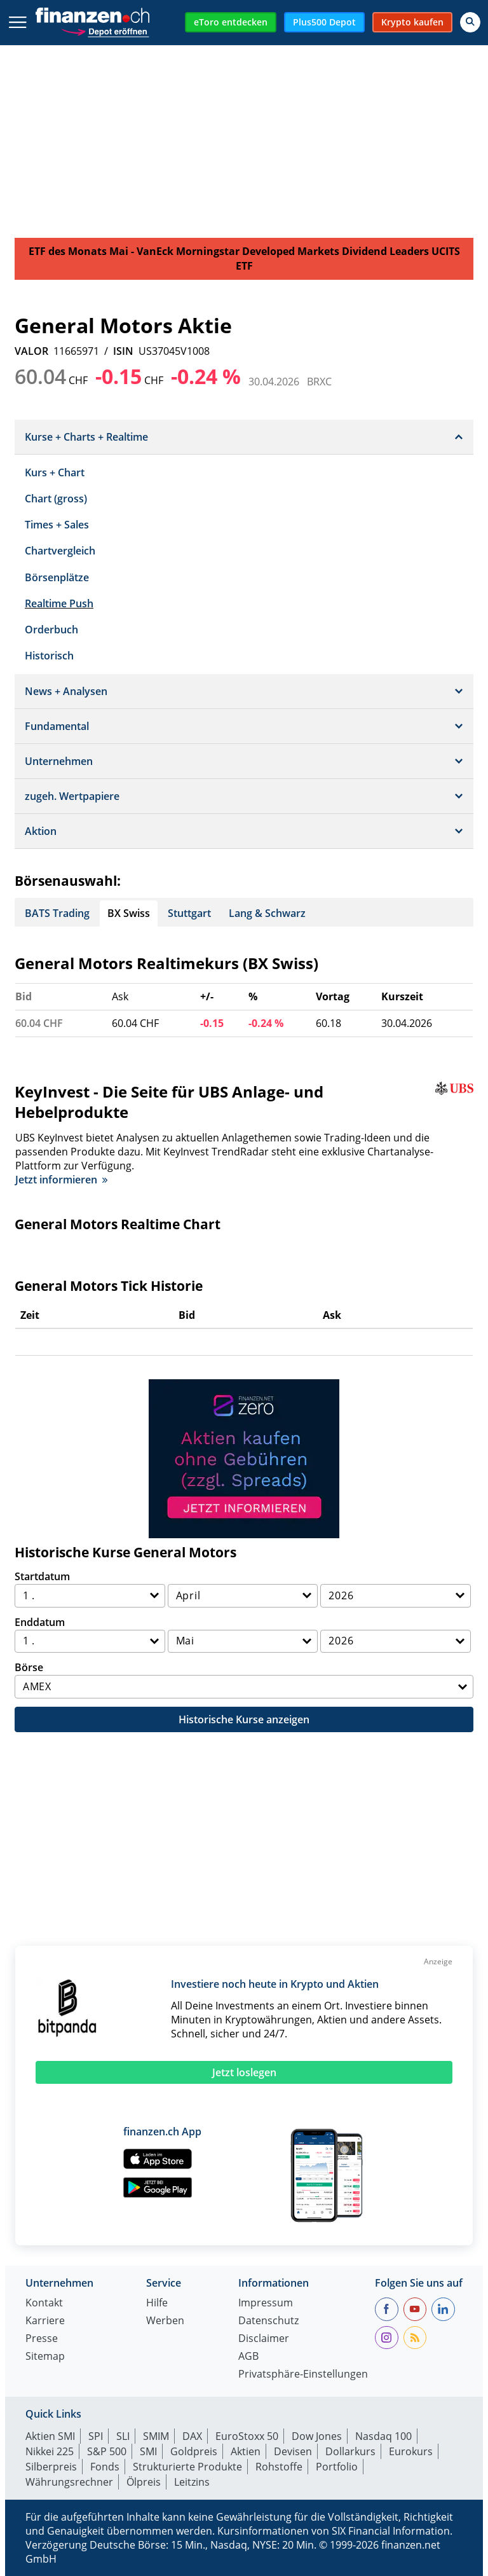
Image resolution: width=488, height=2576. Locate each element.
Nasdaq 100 (383, 2436)
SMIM (156, 2436)
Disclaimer (263, 2339)
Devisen (293, 2451)
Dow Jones (317, 2436)
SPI (95, 2436)
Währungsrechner (69, 2482)
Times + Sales (57, 525)
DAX (192, 2436)
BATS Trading (57, 913)
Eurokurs (411, 2451)
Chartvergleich (60, 551)
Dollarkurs (350, 2451)
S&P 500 (106, 2451)
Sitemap (45, 2357)
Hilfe (157, 2303)
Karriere (45, 2321)
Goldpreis (193, 2451)
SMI (148, 2451)
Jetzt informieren (61, 1180)
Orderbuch (51, 630)
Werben (165, 2321)
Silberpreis (51, 2467)
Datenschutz (268, 2321)
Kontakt (44, 2303)
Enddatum (40, 1622)
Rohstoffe (278, 2467)
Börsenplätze (57, 577)
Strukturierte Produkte (187, 2467)
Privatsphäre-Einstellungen (303, 2375)
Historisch (49, 656)
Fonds (104, 2467)
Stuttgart (189, 913)
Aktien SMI (50, 2436)
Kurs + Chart (55, 472)
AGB (248, 2357)
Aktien (246, 2451)
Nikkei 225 (49, 2451)
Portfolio (337, 2467)
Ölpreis (143, 2482)
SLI (123, 2436)
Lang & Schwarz (267, 913)
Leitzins (192, 2482)
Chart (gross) (56, 499)
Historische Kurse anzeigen (244, 1719)
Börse (29, 1667)
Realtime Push (59, 603)
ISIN (123, 351)
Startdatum (42, 1576)
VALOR (31, 351)
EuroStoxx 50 (246, 2436)
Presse (41, 2339)
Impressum (265, 2303)
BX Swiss (128, 913)
